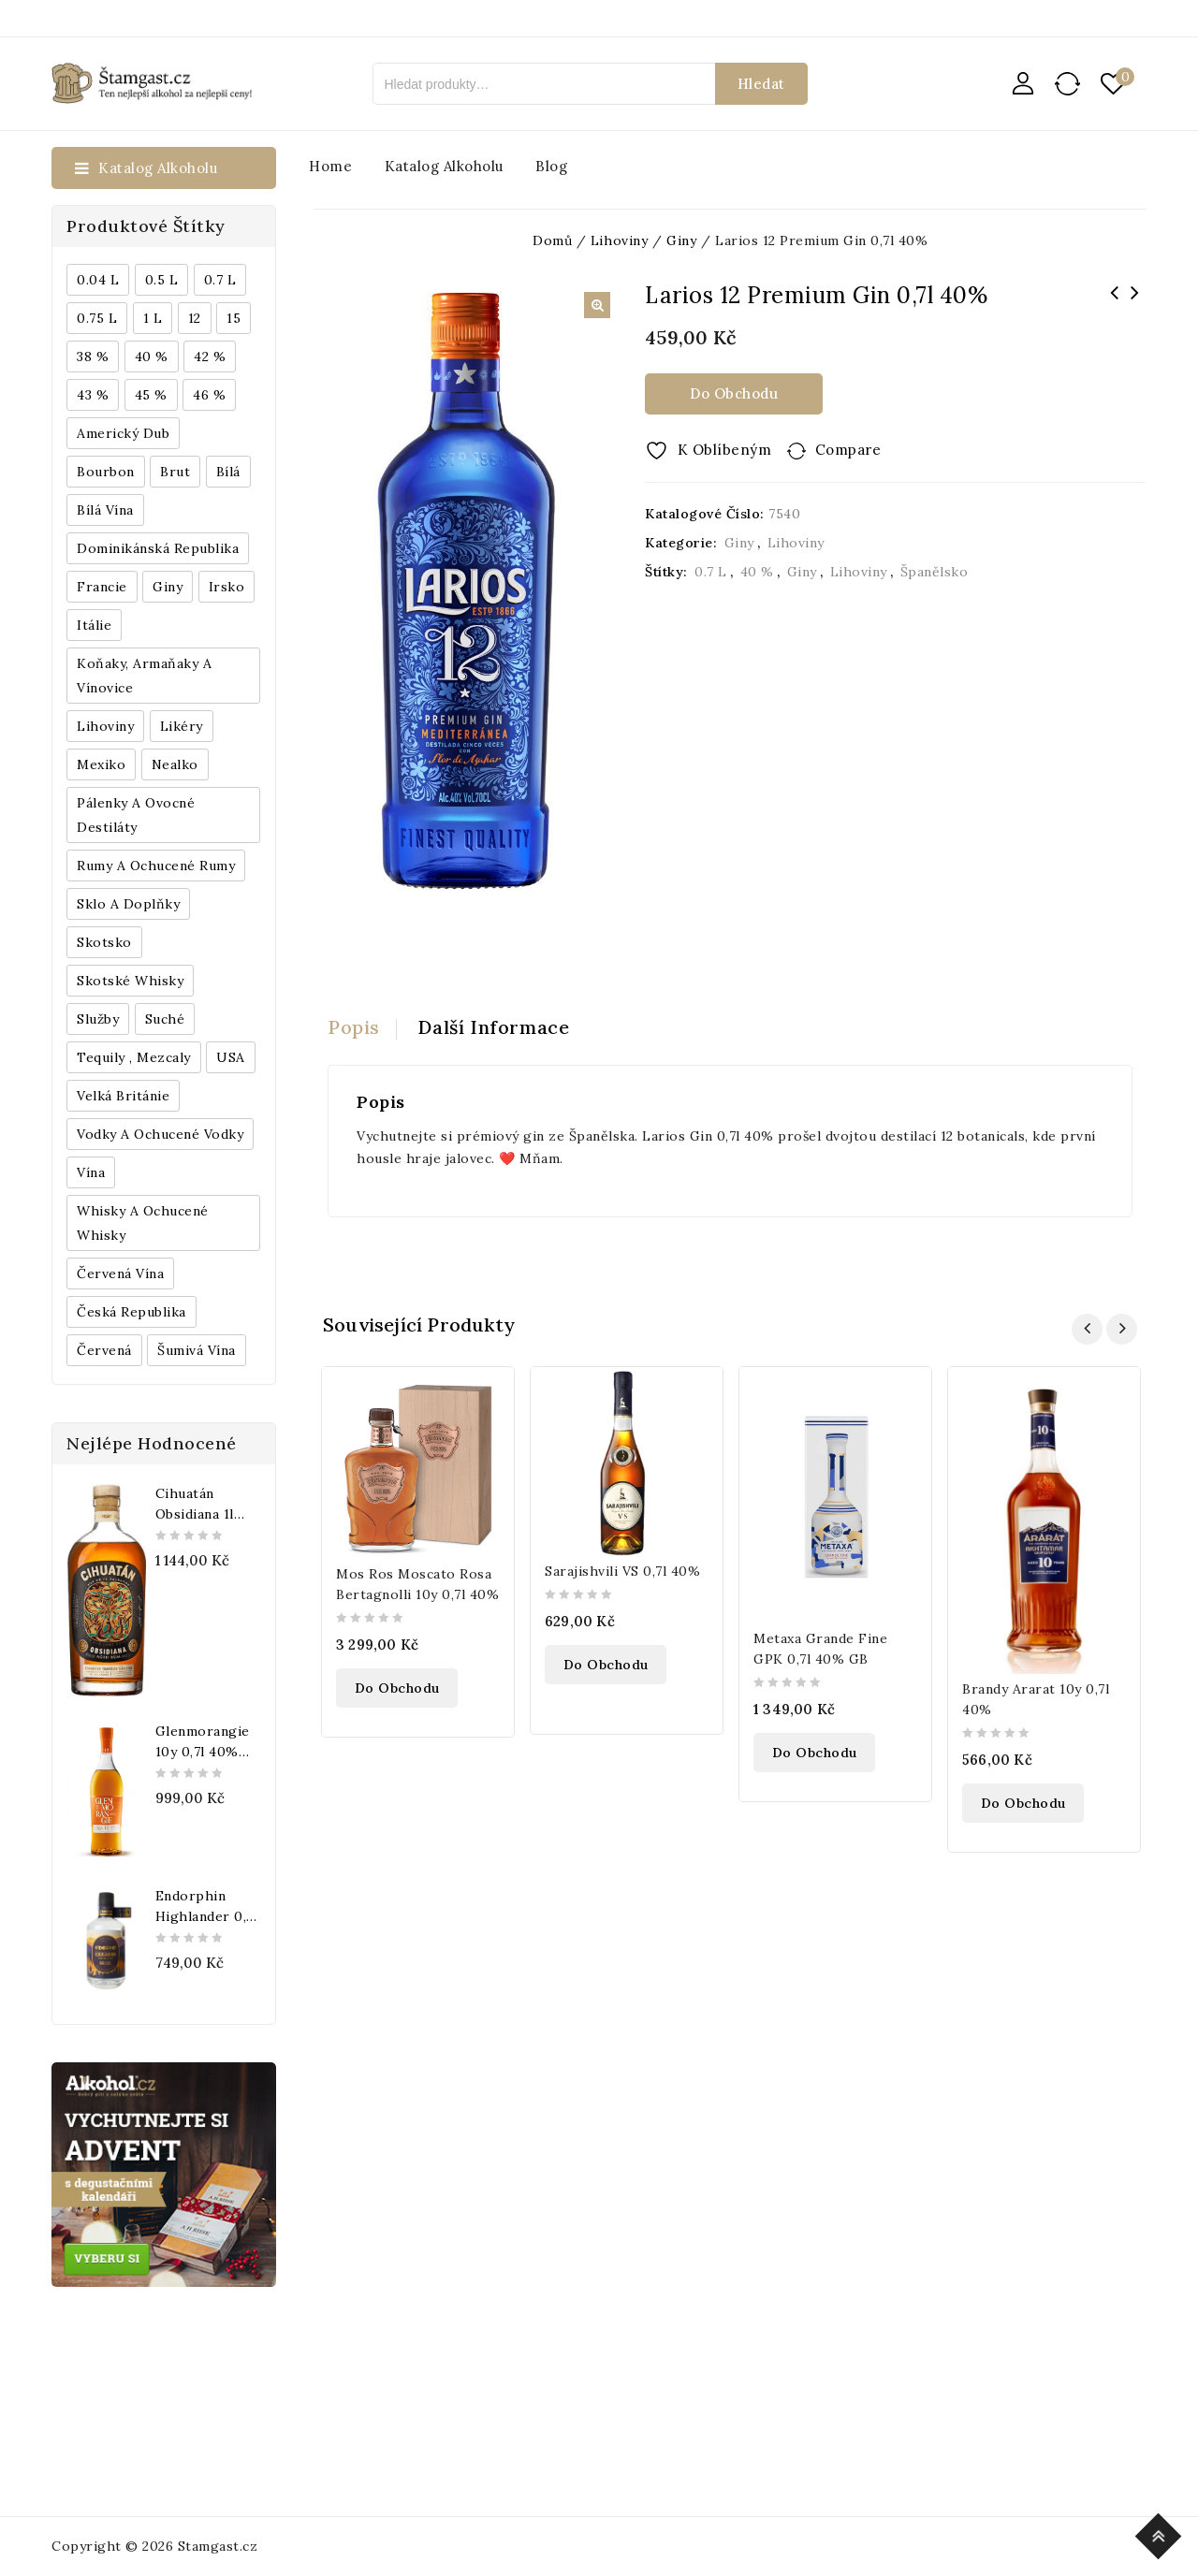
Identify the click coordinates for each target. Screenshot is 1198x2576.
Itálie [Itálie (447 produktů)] (94, 625)
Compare (848, 449)
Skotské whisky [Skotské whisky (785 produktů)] (130, 980)
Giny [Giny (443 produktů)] (168, 586)
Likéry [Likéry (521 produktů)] (181, 726)
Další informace (494, 1027)
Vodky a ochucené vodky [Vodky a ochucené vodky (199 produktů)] (160, 1134)
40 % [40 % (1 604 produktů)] (151, 356)
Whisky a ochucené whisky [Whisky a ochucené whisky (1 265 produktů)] (143, 1223)
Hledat (761, 84)
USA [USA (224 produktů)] (230, 1057)
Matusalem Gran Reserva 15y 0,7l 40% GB (1134, 305)
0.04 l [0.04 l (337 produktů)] (98, 279)
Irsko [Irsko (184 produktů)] (227, 586)
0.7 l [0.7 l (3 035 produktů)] (220, 279)
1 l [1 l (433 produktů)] (153, 318)
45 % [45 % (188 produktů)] (151, 394)
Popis (354, 1027)
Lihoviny (796, 542)
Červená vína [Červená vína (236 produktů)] (120, 1273)
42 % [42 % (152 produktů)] (210, 356)
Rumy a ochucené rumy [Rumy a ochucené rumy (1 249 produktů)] (156, 865)
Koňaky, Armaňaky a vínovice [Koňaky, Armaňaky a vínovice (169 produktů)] (144, 675)
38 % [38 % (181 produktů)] (93, 356)
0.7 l (710, 571)
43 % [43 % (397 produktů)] (93, 394)
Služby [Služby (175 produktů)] (98, 1019)
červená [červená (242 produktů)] (104, 1350)
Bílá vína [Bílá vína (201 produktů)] (105, 510)
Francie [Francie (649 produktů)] (102, 586)
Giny (739, 542)
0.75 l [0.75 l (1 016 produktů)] (97, 318)
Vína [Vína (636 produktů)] (91, 1172)
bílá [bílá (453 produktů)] (228, 471)
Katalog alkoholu (444, 166)
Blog (551, 166)
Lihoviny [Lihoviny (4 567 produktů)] (105, 726)
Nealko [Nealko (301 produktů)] (175, 764)
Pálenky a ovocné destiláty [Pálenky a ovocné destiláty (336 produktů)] (136, 815)
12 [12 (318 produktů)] (194, 318)
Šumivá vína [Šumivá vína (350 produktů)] (196, 1350)
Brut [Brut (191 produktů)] (175, 471)
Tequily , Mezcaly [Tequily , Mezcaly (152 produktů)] (134, 1057)
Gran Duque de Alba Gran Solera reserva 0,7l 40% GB (1113, 317)
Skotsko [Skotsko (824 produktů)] (104, 942)
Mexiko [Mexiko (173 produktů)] (101, 764)
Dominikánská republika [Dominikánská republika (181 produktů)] (158, 548)
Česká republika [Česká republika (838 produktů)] (131, 1311)
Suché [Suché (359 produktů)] (165, 1019)
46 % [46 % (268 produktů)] (209, 394)
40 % (757, 571)
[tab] (362, 1027)
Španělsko (934, 571)
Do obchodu (734, 393)
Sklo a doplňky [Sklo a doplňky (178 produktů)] (128, 903)
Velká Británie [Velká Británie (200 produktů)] (123, 1095)
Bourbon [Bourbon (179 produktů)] (106, 471)
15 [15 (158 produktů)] (233, 318)
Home (330, 166)
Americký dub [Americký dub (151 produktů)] (123, 433)
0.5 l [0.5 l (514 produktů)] (162, 279)
